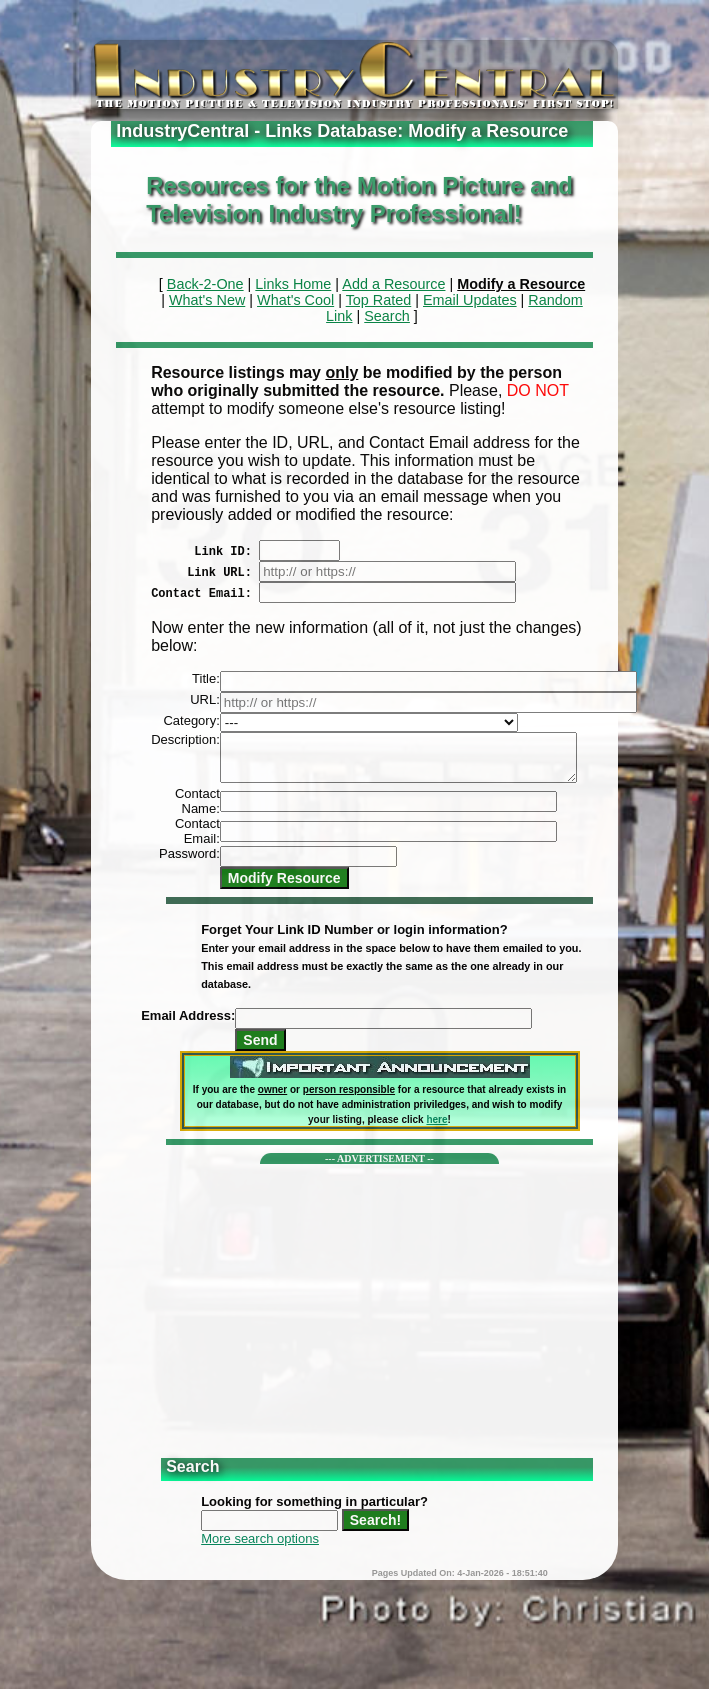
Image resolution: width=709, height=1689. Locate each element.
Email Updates (470, 300)
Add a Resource (393, 284)
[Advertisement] (379, 1313)
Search (387, 316)
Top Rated (379, 300)
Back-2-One (205, 284)
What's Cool (295, 300)
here (436, 1128)
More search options (260, 1547)
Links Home (293, 284)
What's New (207, 300)
